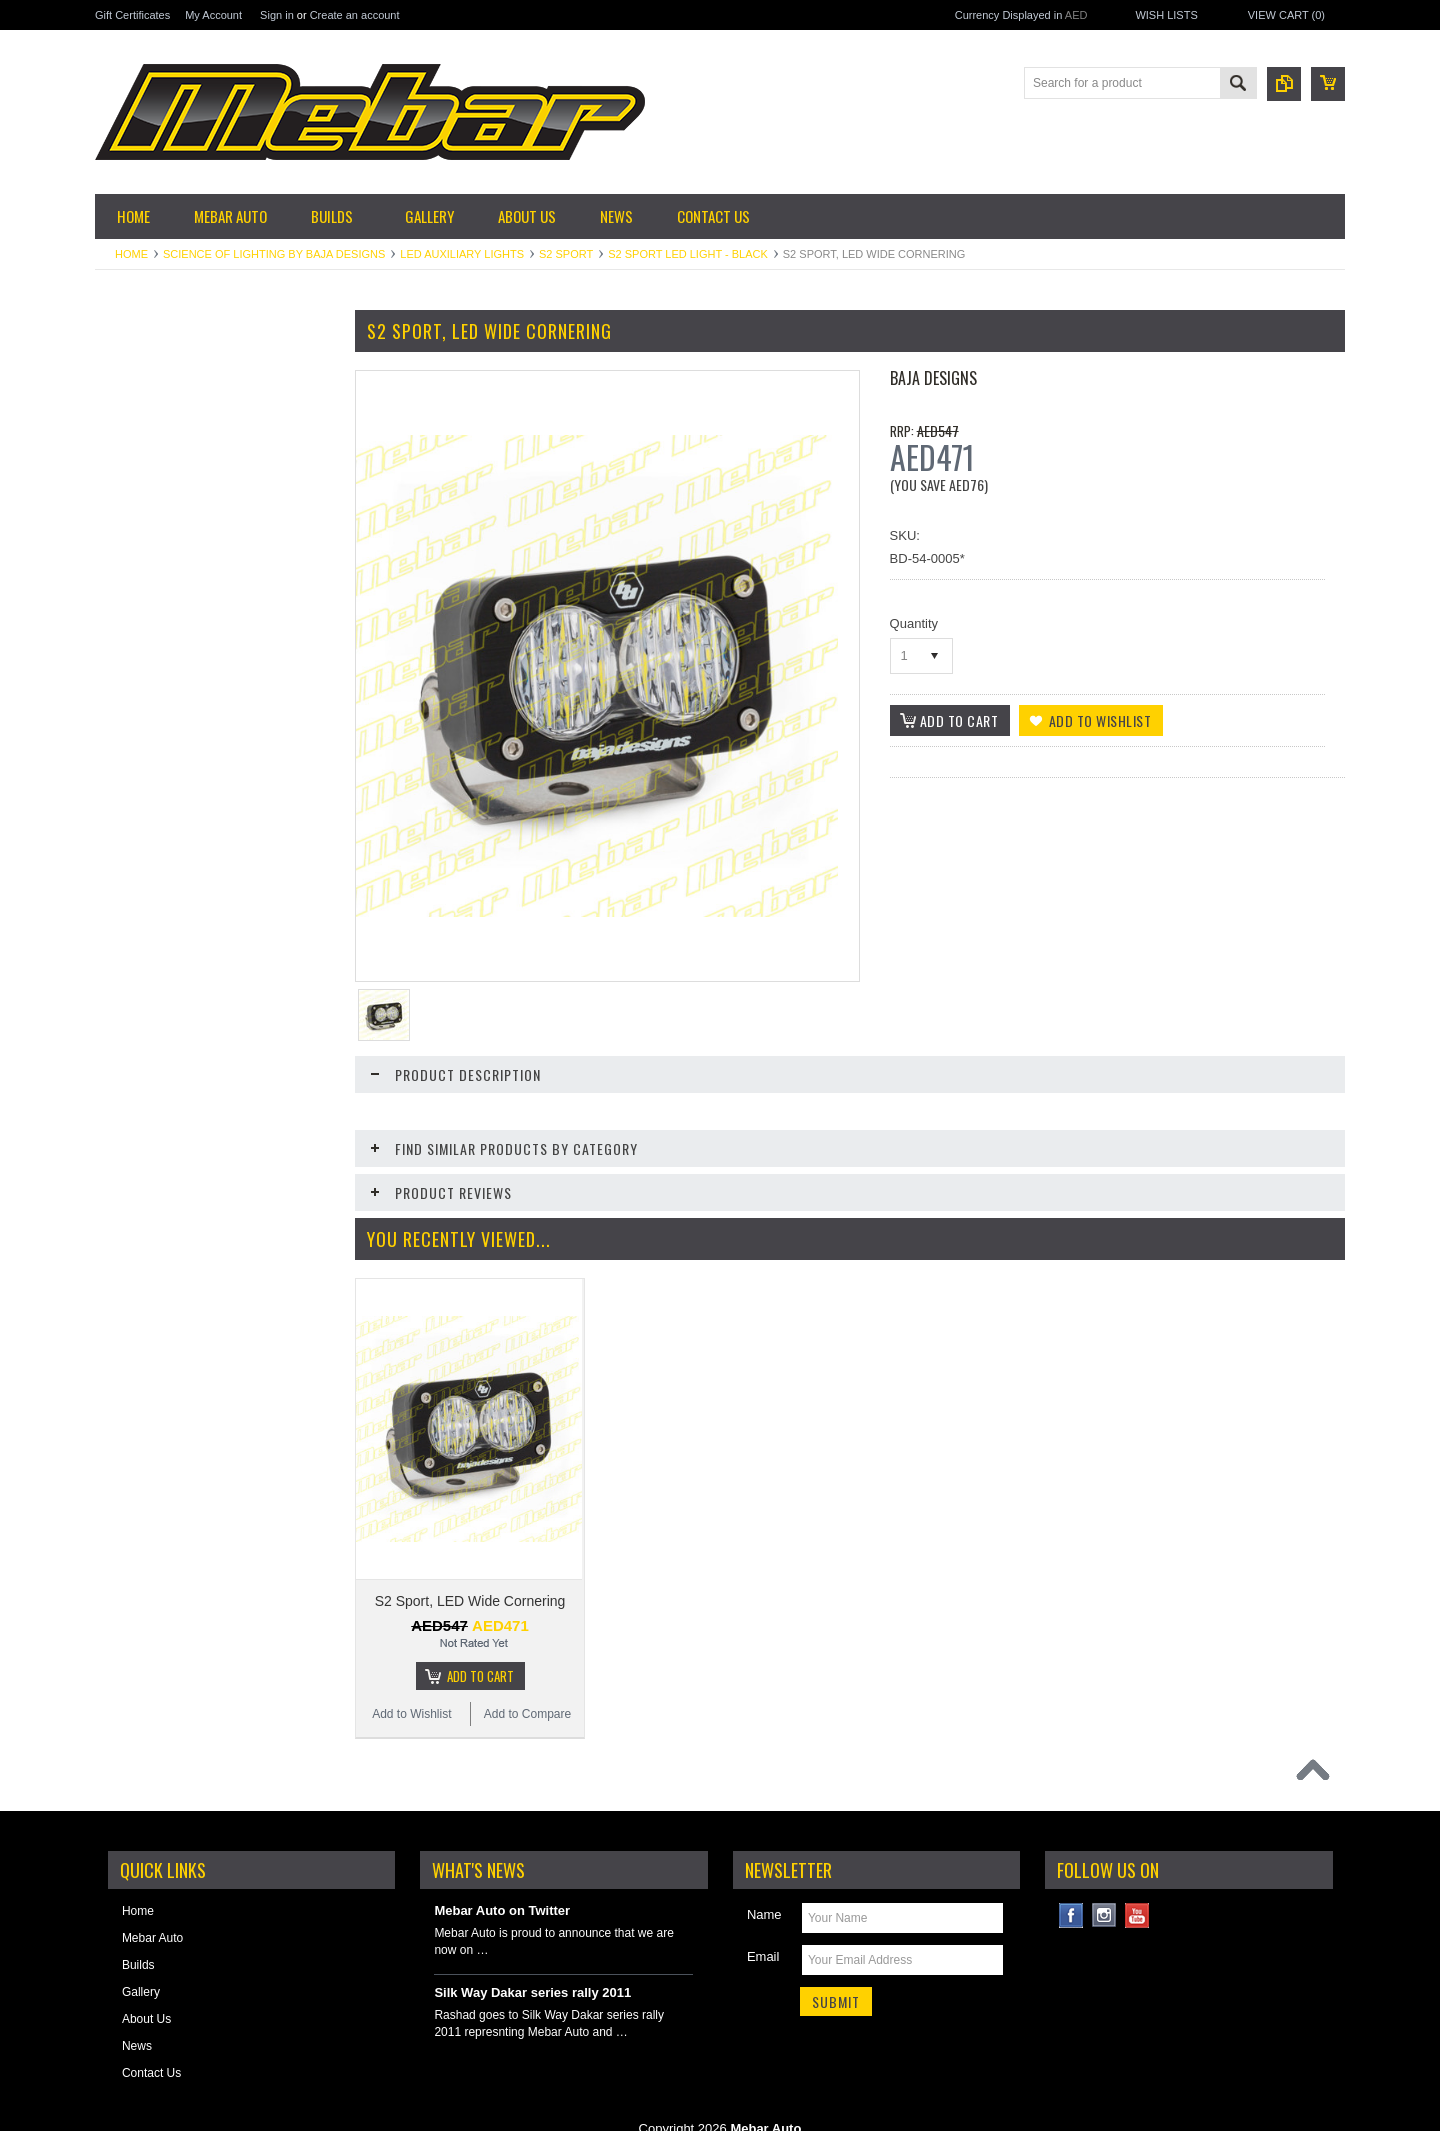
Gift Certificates (132, 15)
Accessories (138, 369)
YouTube (1137, 1871)
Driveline (129, 471)
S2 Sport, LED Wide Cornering (470, 1539)
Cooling (126, 437)
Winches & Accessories (168, 1148)
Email (763, 1912)
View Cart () (1286, 15)
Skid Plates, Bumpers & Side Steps (182, 1072)
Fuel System (139, 606)
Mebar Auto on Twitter (502, 1866)
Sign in (277, 15)
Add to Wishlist (154, 1602)
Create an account (355, 15)
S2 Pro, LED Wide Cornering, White (215, 1489)
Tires (119, 793)
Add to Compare (274, 1602)
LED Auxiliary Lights (462, 254)
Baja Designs (933, 378)
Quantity (914, 623)
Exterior (126, 572)
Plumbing (131, 928)
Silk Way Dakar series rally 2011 (532, 1948)
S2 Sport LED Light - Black (688, 254)
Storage (127, 725)
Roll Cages (135, 996)
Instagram (1104, 1871)
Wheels (126, 759)
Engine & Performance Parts (182, 538)
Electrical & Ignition (157, 505)
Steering (128, 1114)
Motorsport (134, 860)
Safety (123, 1030)
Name (764, 1870)
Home (131, 254)
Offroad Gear (141, 894)
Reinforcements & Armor (171, 962)
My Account (213, 15)
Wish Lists (1166, 15)
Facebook (1071, 1871)
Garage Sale (139, 403)
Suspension (137, 691)
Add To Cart (225, 1564)
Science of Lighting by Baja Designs (274, 254)
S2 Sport (566, 254)
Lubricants (133, 826)
